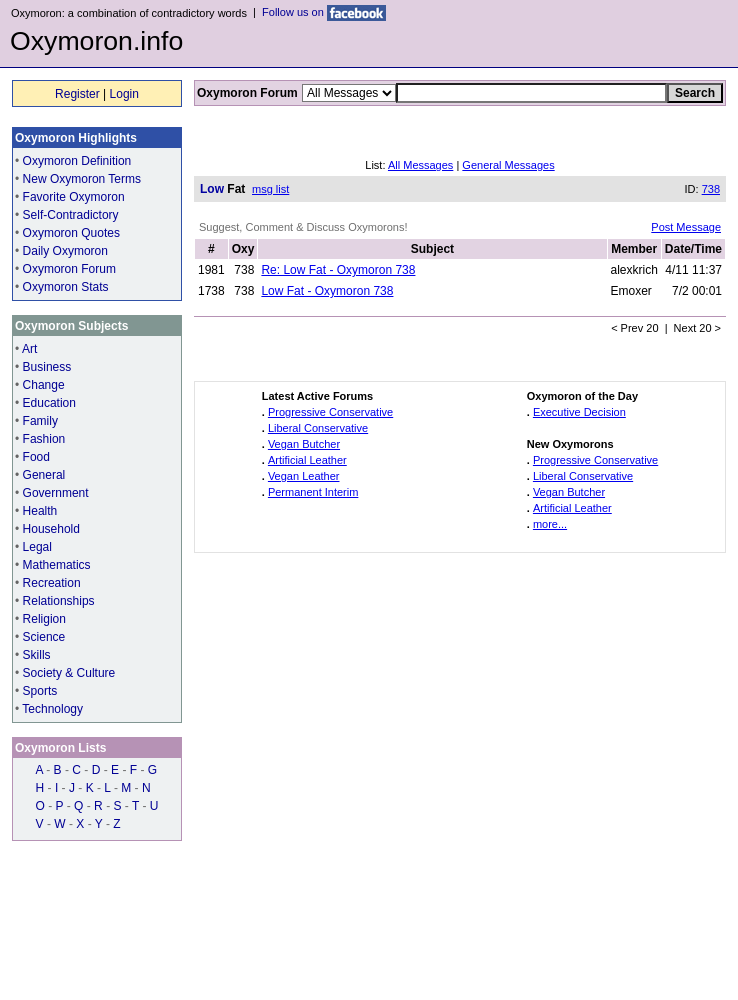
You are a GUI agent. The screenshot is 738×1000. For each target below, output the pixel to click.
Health (40, 511)
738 (711, 189)
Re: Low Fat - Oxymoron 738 (338, 270)
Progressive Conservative (330, 412)
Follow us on (324, 12)
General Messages (508, 165)
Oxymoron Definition (77, 161)
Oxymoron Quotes (71, 233)
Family (40, 421)
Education (49, 403)
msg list (270, 189)
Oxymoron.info (96, 41)
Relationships (59, 601)
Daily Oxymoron (65, 251)
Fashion (44, 439)
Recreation (52, 583)
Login (124, 94)
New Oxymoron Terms (82, 179)
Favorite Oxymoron (74, 197)
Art (29, 349)
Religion (44, 619)
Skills (37, 655)
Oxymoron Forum (69, 269)
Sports (40, 691)
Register (77, 94)
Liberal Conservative (318, 428)
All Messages (420, 165)
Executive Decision (579, 412)
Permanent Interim (313, 492)
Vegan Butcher (304, 444)
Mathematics (57, 565)
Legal (37, 547)
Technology (52, 709)
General (44, 475)
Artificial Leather (307, 460)
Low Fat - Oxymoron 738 (327, 291)
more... (550, 524)
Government (56, 493)
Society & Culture (69, 673)
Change (44, 385)
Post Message (686, 227)
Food (36, 457)
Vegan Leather (304, 476)
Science (44, 637)
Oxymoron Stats (66, 287)
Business (47, 367)
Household (51, 529)
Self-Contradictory (71, 215)
